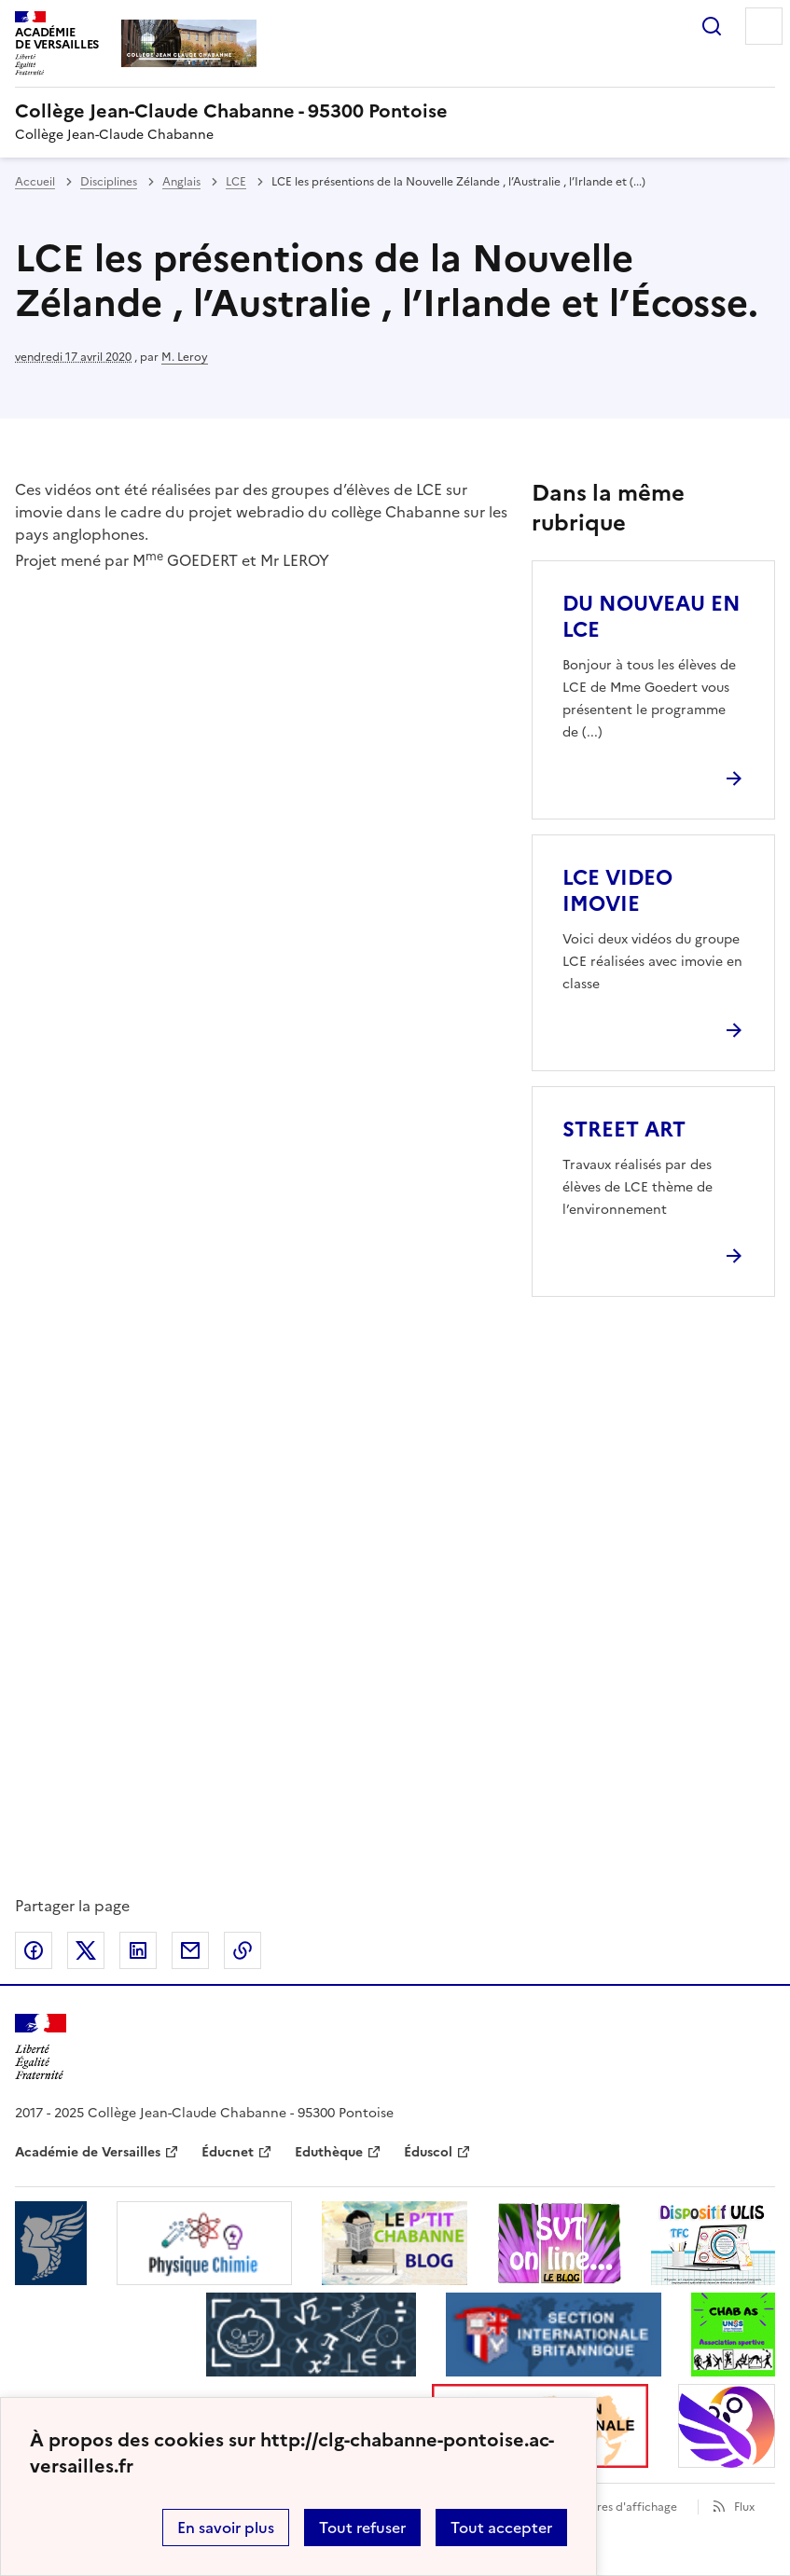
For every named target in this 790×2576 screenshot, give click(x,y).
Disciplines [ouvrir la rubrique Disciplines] (108, 181)
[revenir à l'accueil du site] (395, 111)
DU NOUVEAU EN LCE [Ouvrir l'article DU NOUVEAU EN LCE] (651, 616)
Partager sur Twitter (85, 1950)
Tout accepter (501, 2527)
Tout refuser (362, 2527)
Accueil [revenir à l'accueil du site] (35, 181)
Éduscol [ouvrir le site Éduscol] (428, 2152)
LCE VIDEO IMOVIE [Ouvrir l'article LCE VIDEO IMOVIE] (617, 890)
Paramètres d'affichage (614, 2507)
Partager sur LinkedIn (138, 1950)
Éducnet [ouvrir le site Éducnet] (227, 2152)
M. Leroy (184, 357)
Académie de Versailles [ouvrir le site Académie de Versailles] (87, 2152)
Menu (764, 26)
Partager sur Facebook (33, 1950)
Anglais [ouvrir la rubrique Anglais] (181, 181)
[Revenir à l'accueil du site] (40, 2047)
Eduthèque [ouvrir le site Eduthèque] (329, 2152)
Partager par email (190, 1950)
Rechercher (711, 26)
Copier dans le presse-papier (242, 1950)
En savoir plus (225, 2527)
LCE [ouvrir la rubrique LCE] (236, 181)
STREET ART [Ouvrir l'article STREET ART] (624, 1129)
